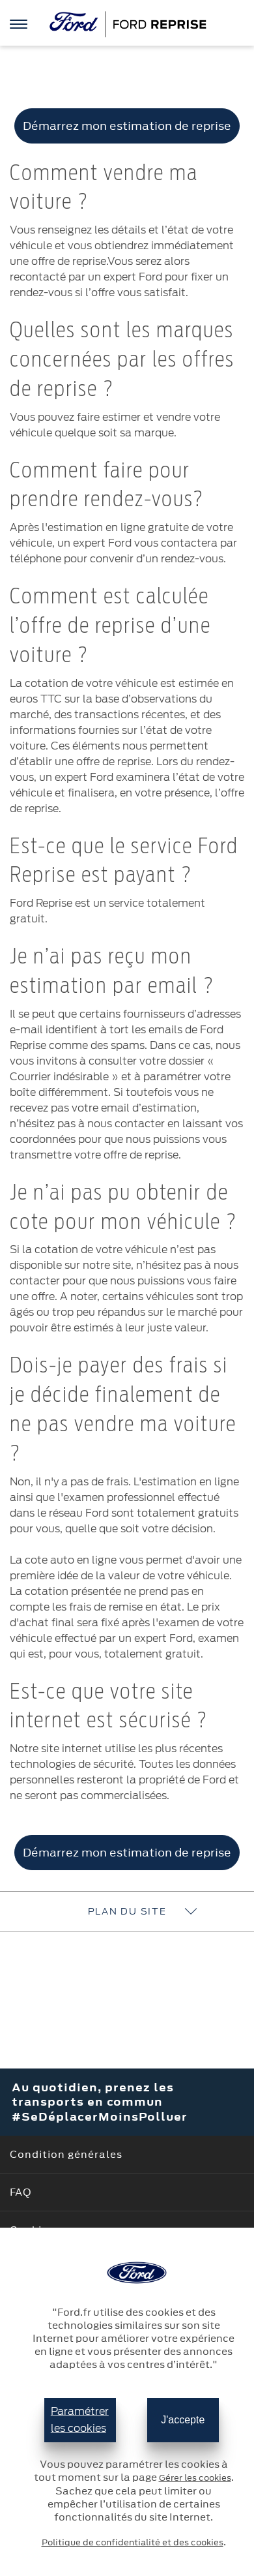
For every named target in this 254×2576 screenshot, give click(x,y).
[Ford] (127, 24)
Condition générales (66, 2154)
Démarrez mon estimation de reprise (127, 126)
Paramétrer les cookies (80, 2419)
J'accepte (183, 2419)
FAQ (21, 2192)
